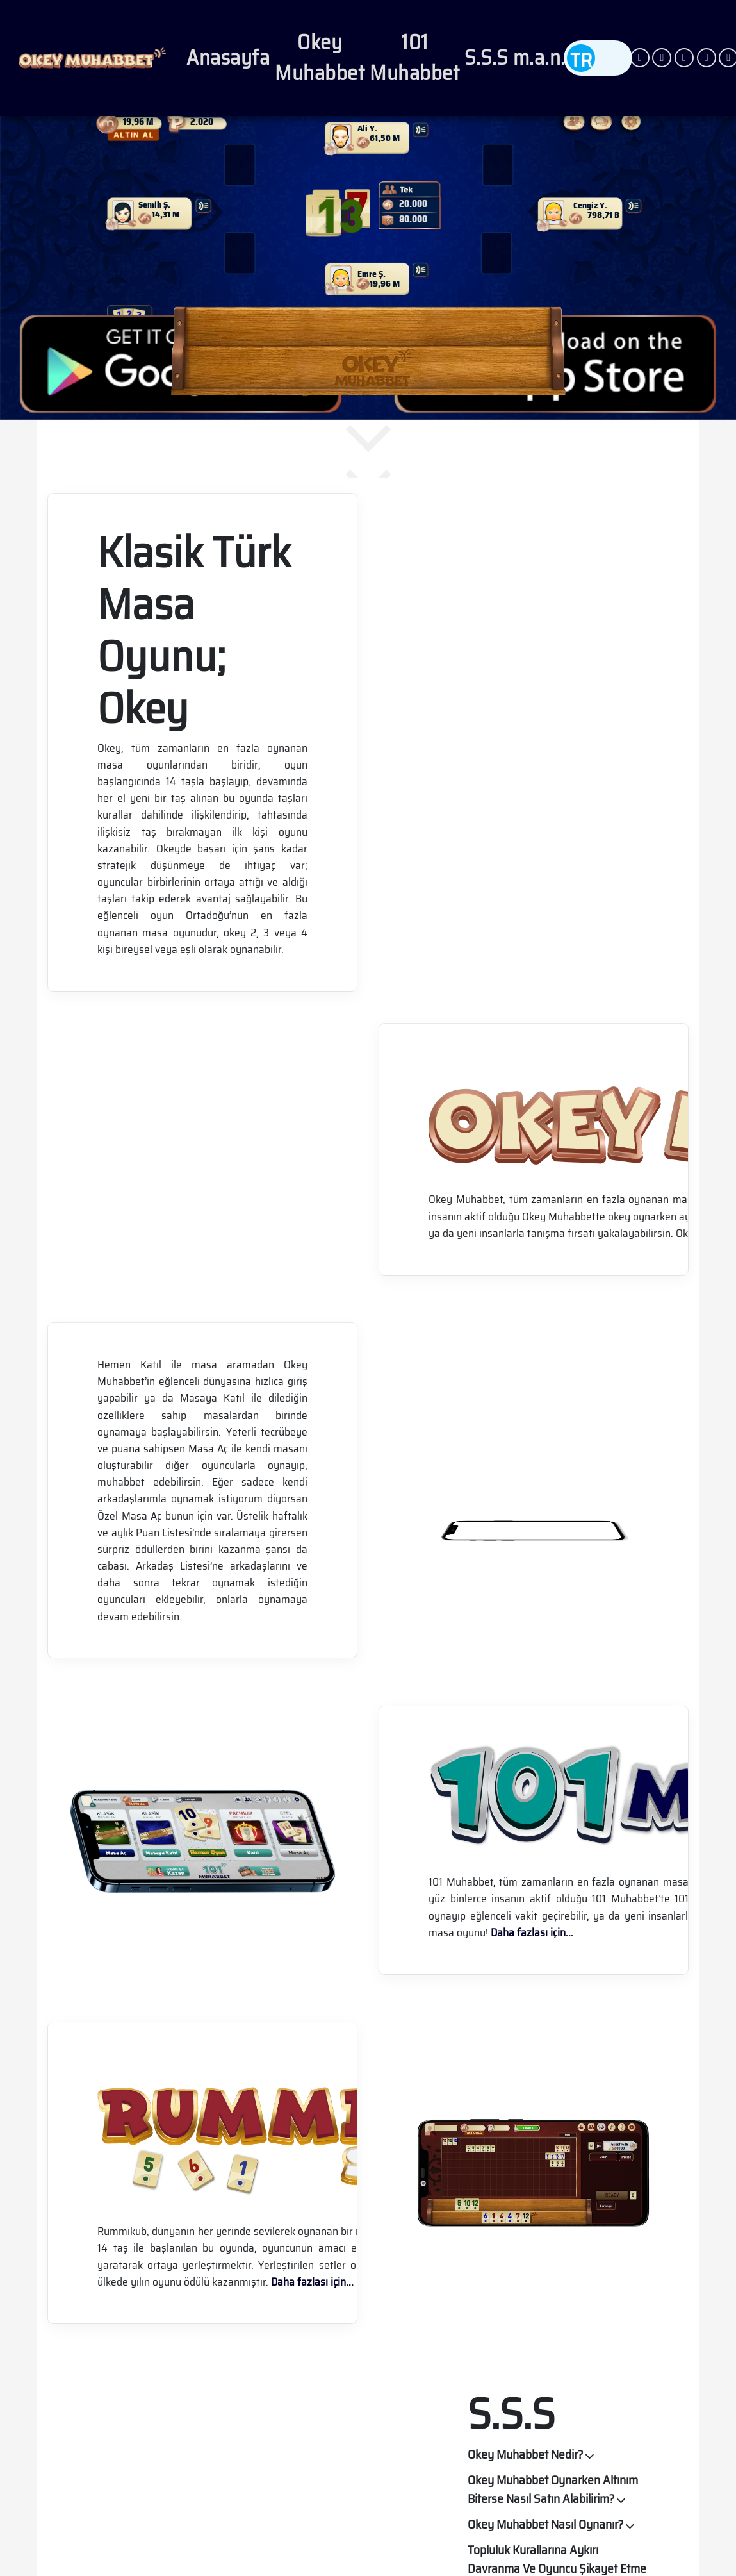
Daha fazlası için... (532, 1932)
